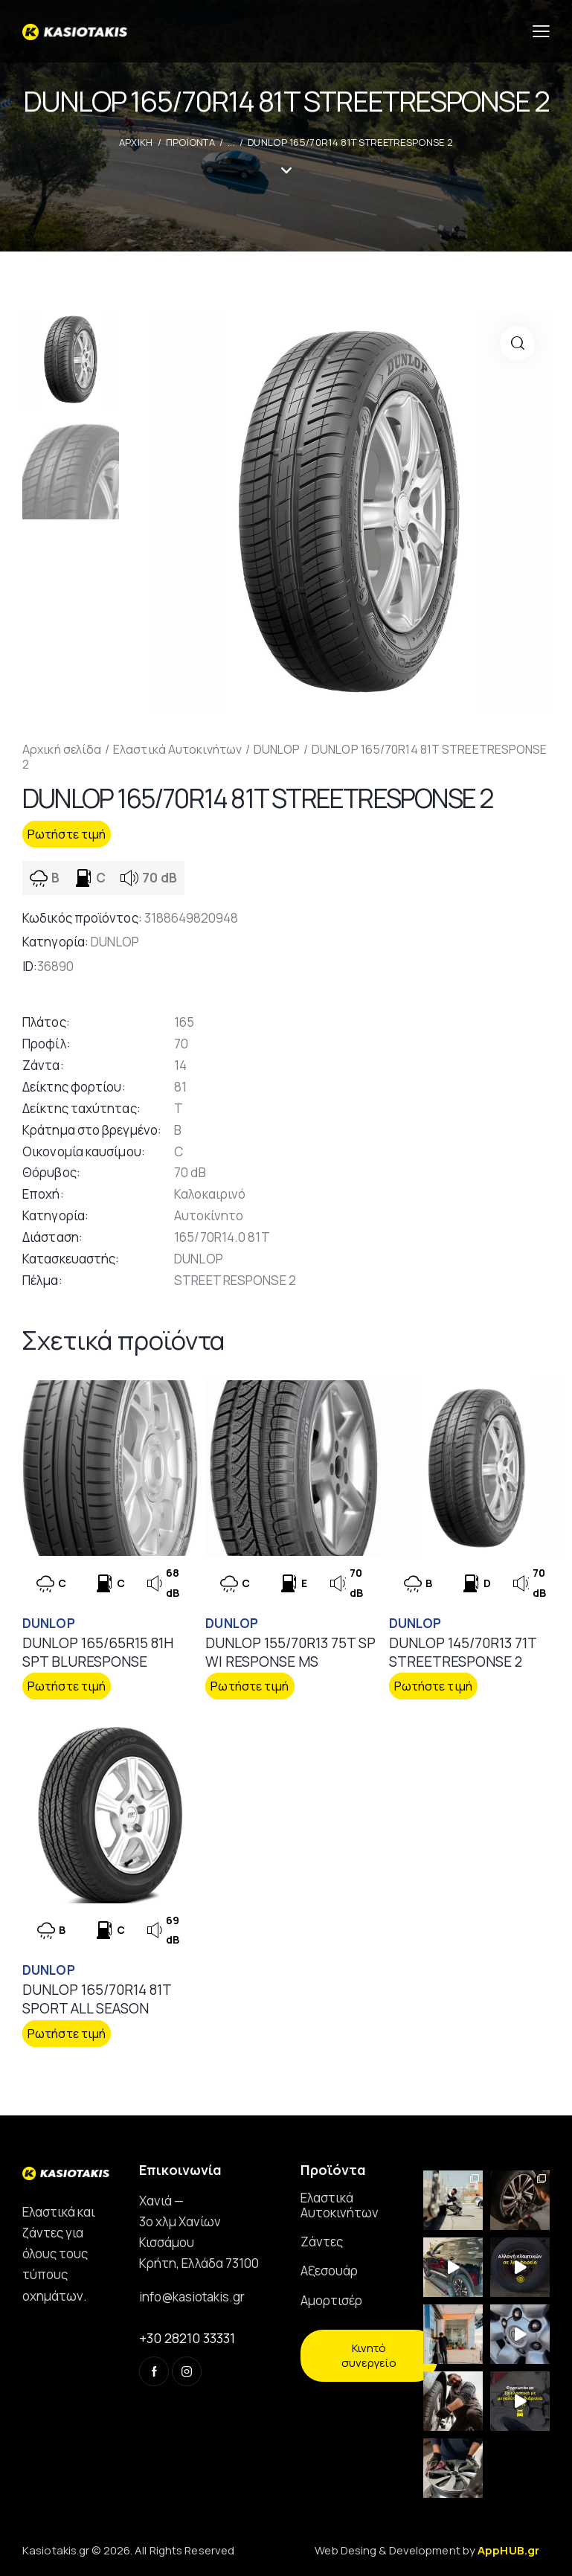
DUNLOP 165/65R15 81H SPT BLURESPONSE (97, 1652)
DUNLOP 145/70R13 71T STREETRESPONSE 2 (462, 1652)
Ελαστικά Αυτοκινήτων (177, 749)
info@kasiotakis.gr (192, 2296)
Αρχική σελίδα (61, 749)
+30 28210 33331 (187, 2338)
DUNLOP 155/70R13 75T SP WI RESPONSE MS (290, 1652)
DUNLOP (277, 749)
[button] (517, 343)
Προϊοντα (190, 142)
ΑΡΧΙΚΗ (136, 142)
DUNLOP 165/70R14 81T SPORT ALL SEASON (96, 1999)
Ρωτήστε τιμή (67, 834)
